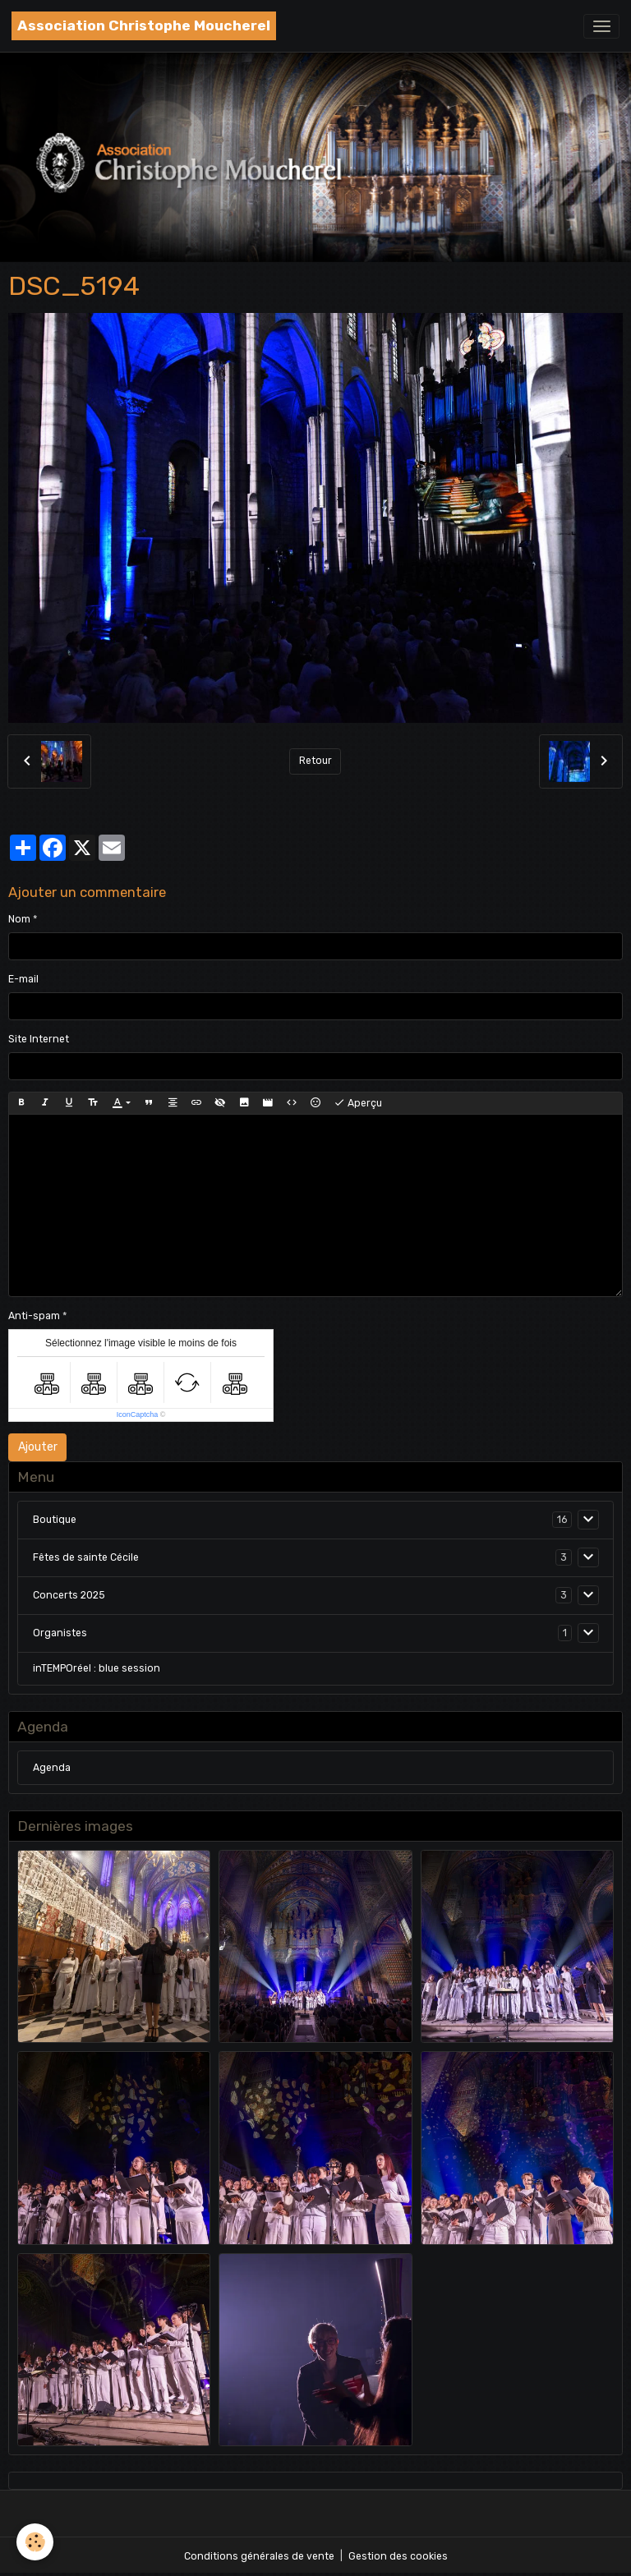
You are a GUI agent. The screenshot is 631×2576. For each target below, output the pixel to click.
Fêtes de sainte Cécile (86, 1557)
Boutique (54, 1519)
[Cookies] (34, 2541)
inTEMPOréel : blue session (96, 1668)
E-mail (23, 979)
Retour (315, 760)
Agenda (52, 1767)
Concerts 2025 (69, 1595)
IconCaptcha (138, 1414)
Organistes (60, 1633)
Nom (19, 919)
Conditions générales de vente (259, 2556)
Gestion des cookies (398, 2556)
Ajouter (38, 1447)
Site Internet (38, 1039)
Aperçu (358, 1103)
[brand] (144, 26)
